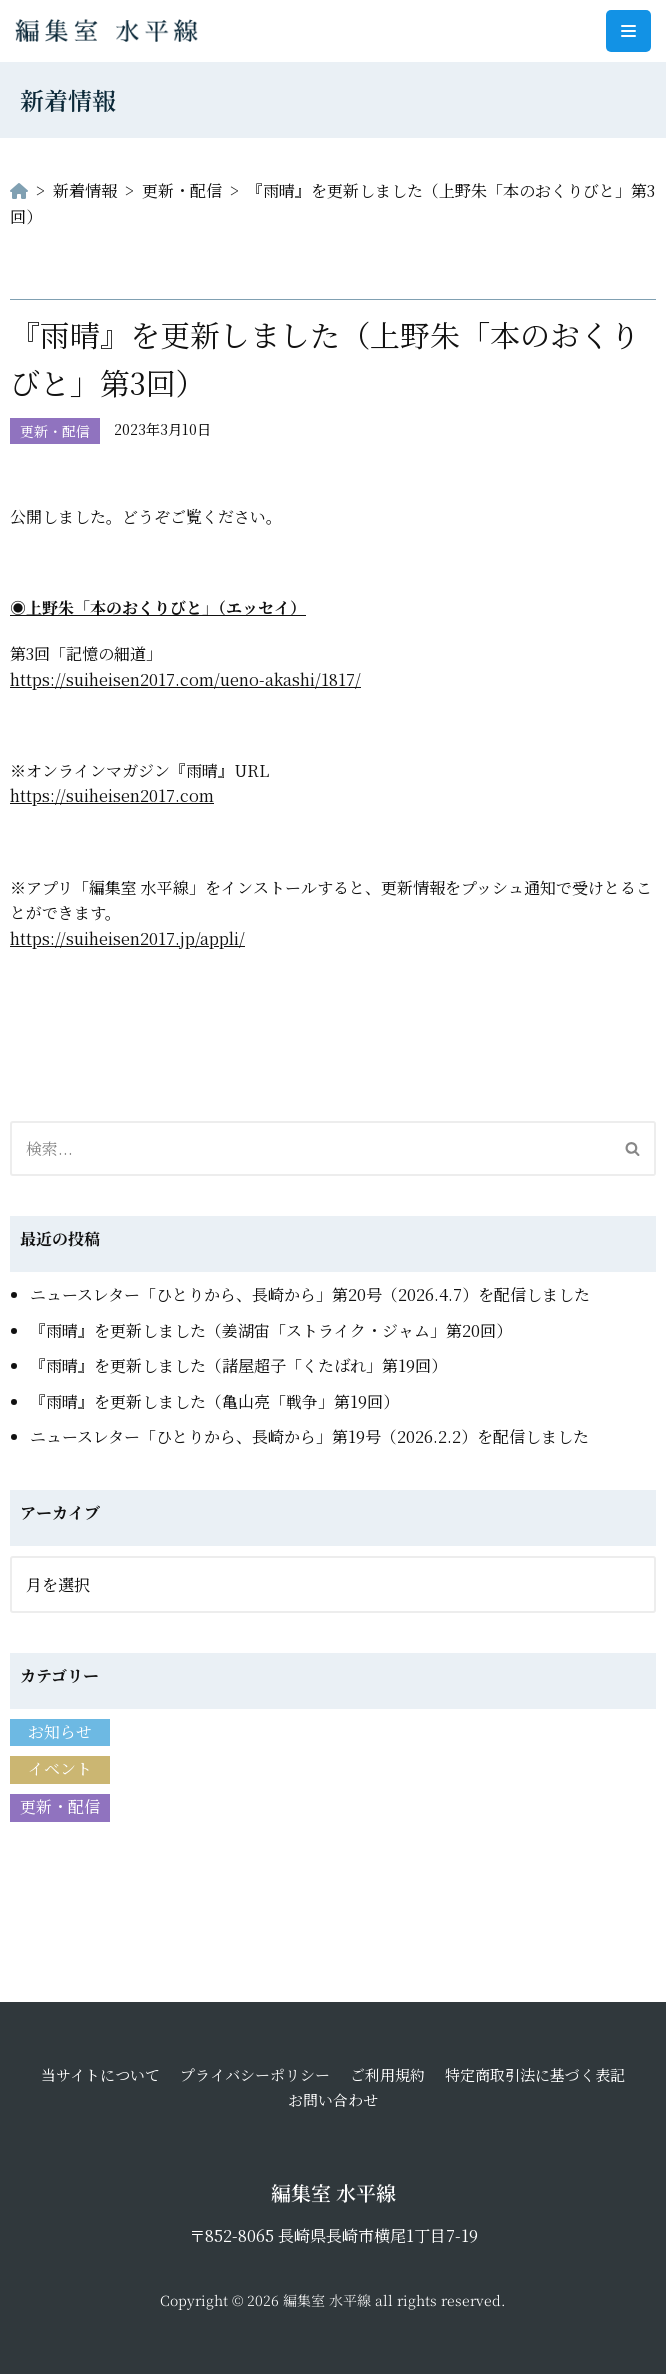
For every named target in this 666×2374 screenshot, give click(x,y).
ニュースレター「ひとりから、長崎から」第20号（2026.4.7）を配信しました (310, 1294)
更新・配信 (55, 431)
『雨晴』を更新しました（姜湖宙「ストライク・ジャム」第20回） (271, 1330)
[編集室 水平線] (111, 31)
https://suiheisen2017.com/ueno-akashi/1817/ (185, 679)
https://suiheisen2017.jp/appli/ (127, 938)
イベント (60, 1768)
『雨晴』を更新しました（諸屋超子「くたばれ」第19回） (238, 1365)
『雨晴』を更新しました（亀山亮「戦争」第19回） (214, 1401)
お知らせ (60, 1731)
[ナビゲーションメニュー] (628, 31)
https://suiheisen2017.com (112, 795)
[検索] (310, 1148)
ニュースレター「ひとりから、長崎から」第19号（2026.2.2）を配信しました (309, 1436)
